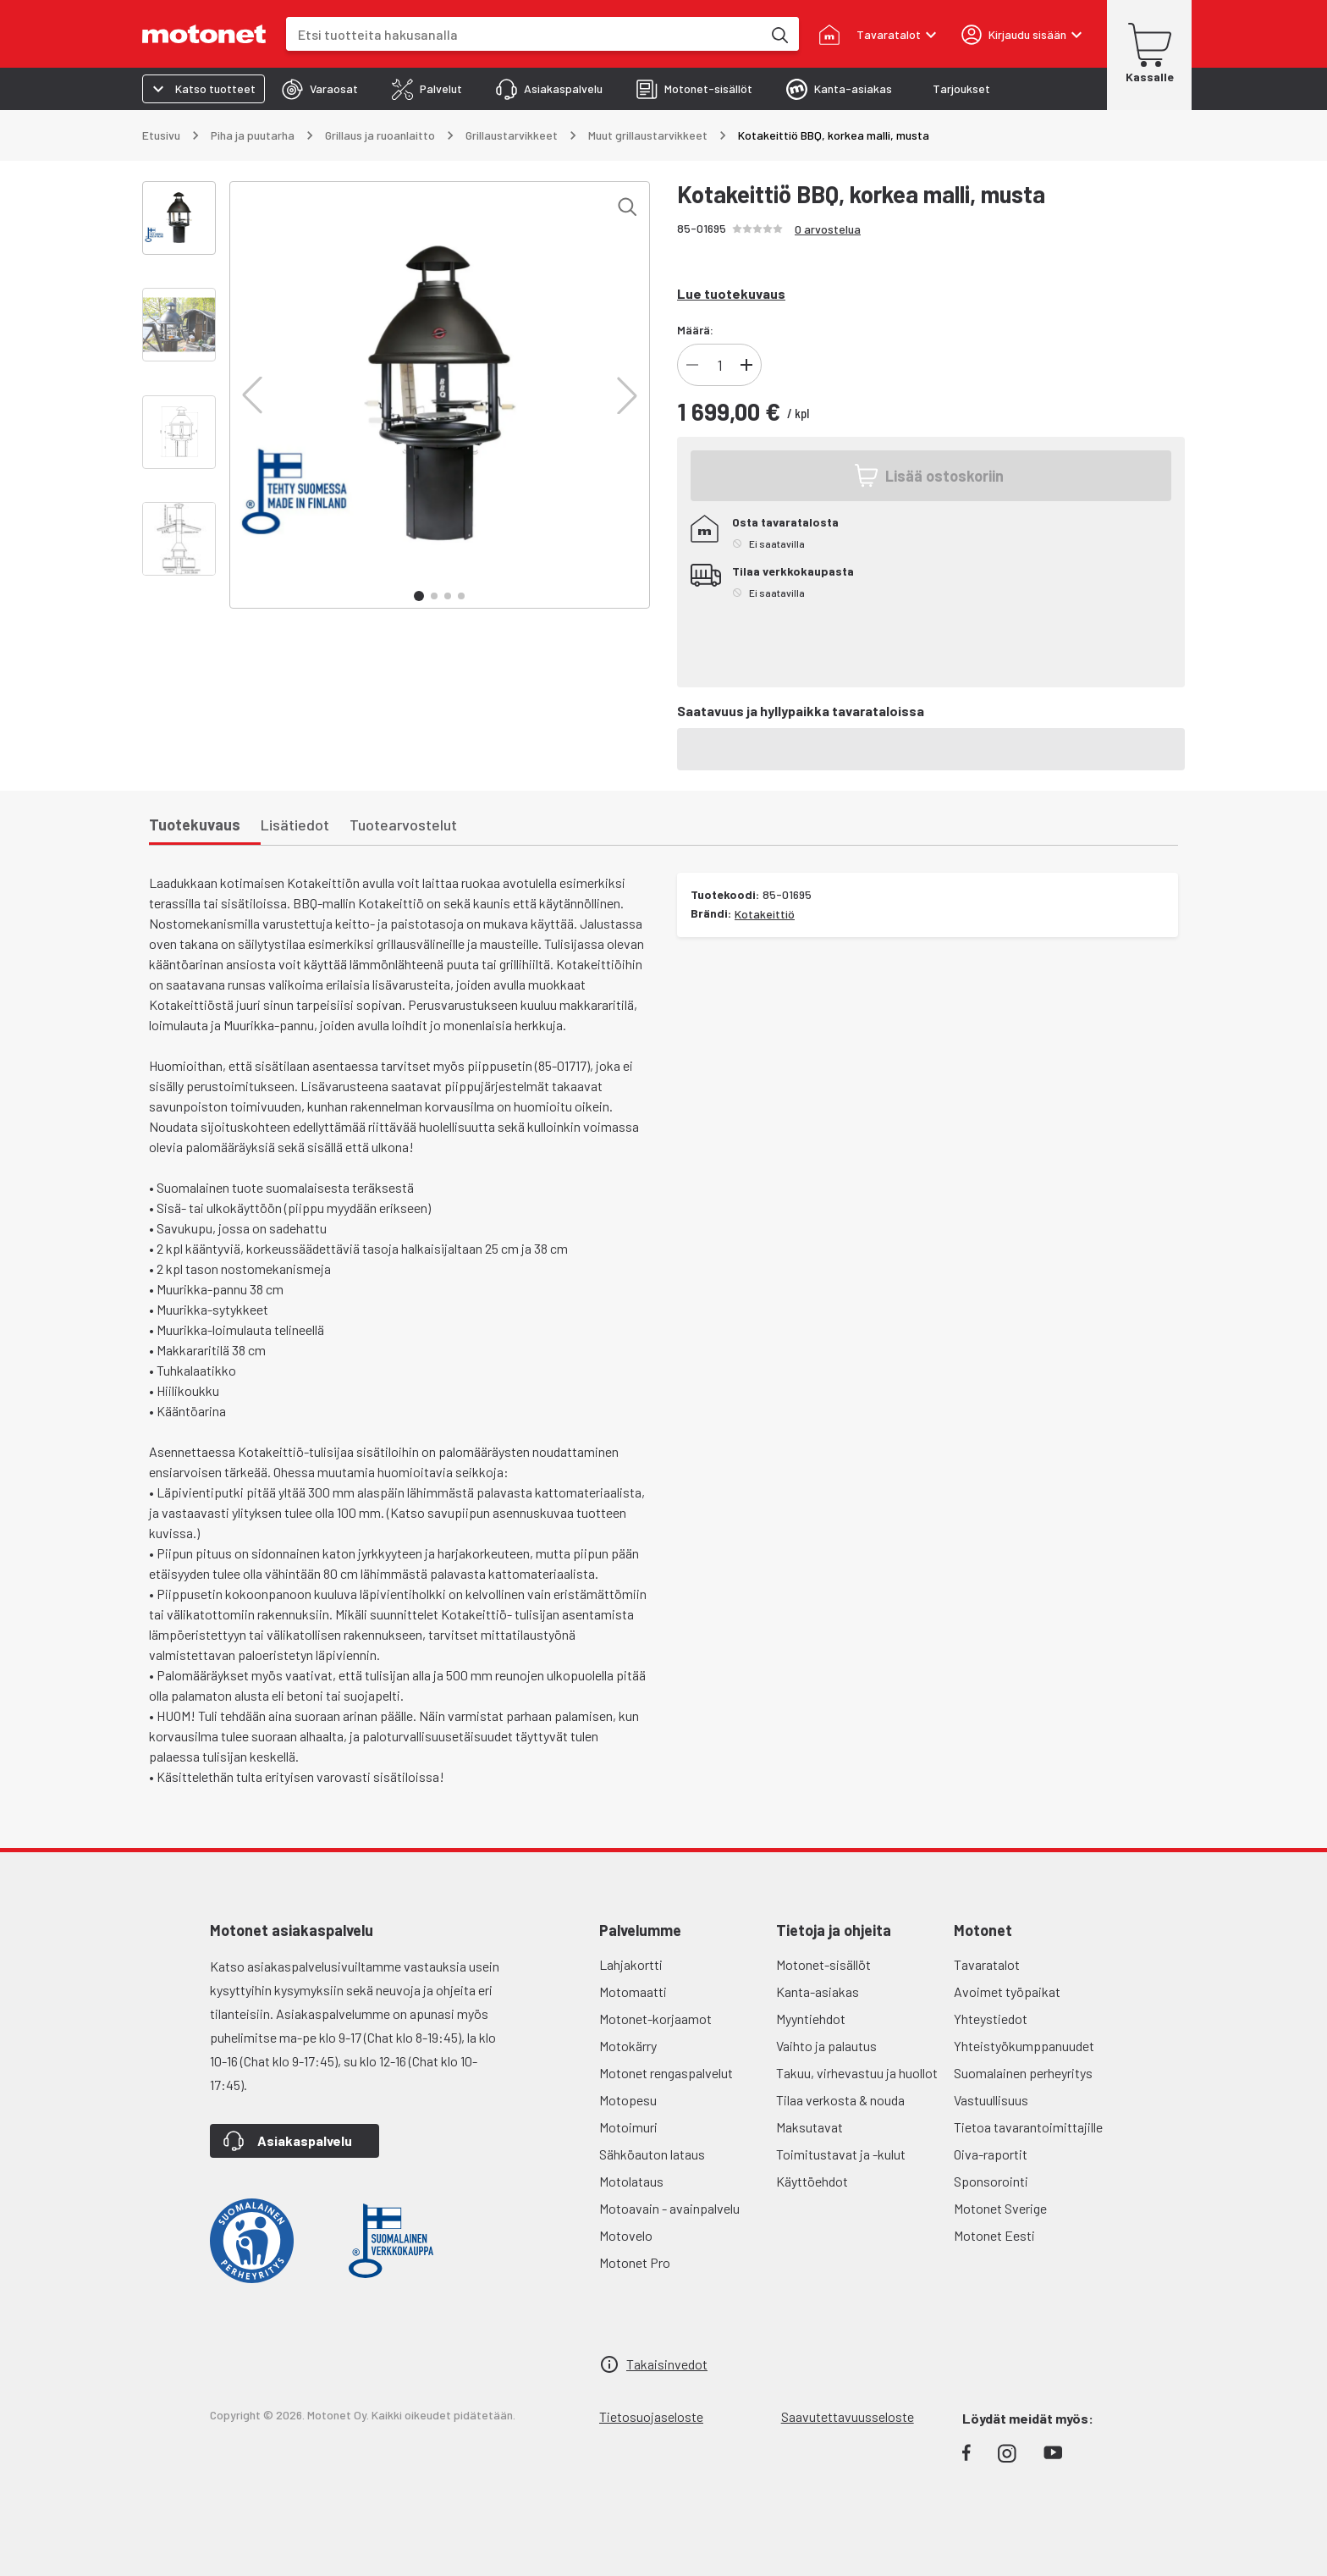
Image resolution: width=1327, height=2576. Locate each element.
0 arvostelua (828, 229)
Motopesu (628, 2100)
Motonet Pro (634, 2262)
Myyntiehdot (810, 2019)
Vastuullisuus (991, 2100)
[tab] (320, 89)
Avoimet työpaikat (1007, 1991)
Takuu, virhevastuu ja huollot (857, 2073)
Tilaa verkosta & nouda (840, 2100)
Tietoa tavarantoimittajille (1028, 2127)
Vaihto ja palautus (826, 2046)
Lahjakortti (631, 1964)
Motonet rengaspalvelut (666, 2073)
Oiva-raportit (990, 2154)
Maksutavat (809, 2127)
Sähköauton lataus (652, 2154)
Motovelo (625, 2235)
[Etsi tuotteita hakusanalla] (779, 34)
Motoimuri (628, 2127)
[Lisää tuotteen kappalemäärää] (746, 364)
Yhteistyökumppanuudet (1024, 2046)
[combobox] (524, 34)
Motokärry (628, 2046)
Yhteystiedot (990, 2019)
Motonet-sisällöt (823, 1964)
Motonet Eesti (994, 2235)
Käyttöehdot (812, 2181)
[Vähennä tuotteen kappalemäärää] (692, 364)
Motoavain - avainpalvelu (669, 2208)
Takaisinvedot (667, 2364)
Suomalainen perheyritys (1023, 2073)
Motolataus (631, 2181)
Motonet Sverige (1000, 2208)
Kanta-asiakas (817, 1991)
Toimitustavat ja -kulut (841, 2154)
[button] (252, 395)
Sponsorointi (991, 2181)
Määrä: (695, 330)
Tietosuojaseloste (651, 2416)
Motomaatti (633, 1991)
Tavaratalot (987, 1964)
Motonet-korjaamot (655, 2019)
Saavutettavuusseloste (847, 2416)
